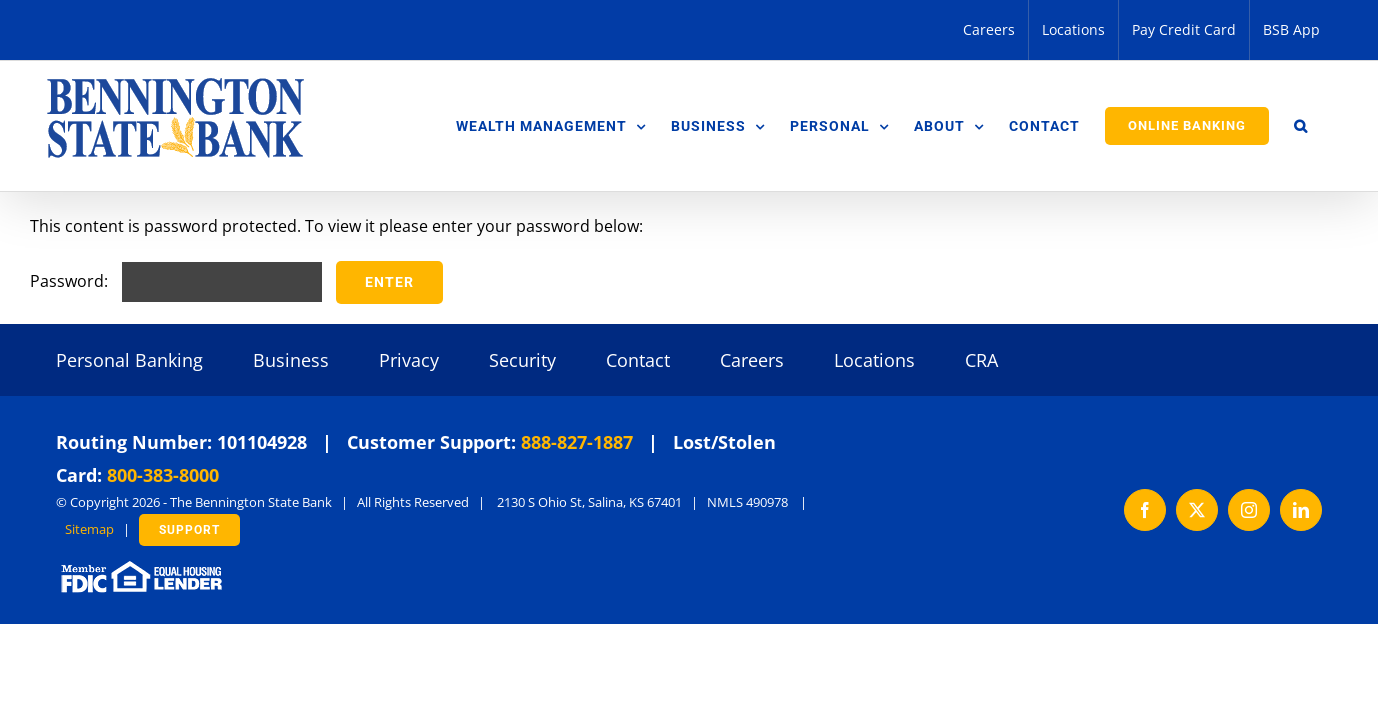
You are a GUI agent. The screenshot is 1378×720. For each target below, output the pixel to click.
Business (291, 360)
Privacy (409, 360)
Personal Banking (129, 360)
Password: (176, 281)
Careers (752, 360)
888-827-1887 (577, 442)
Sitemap (89, 529)
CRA (981, 360)
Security (522, 360)
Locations (874, 360)
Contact (638, 360)
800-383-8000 (163, 475)
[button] (1326, 126)
